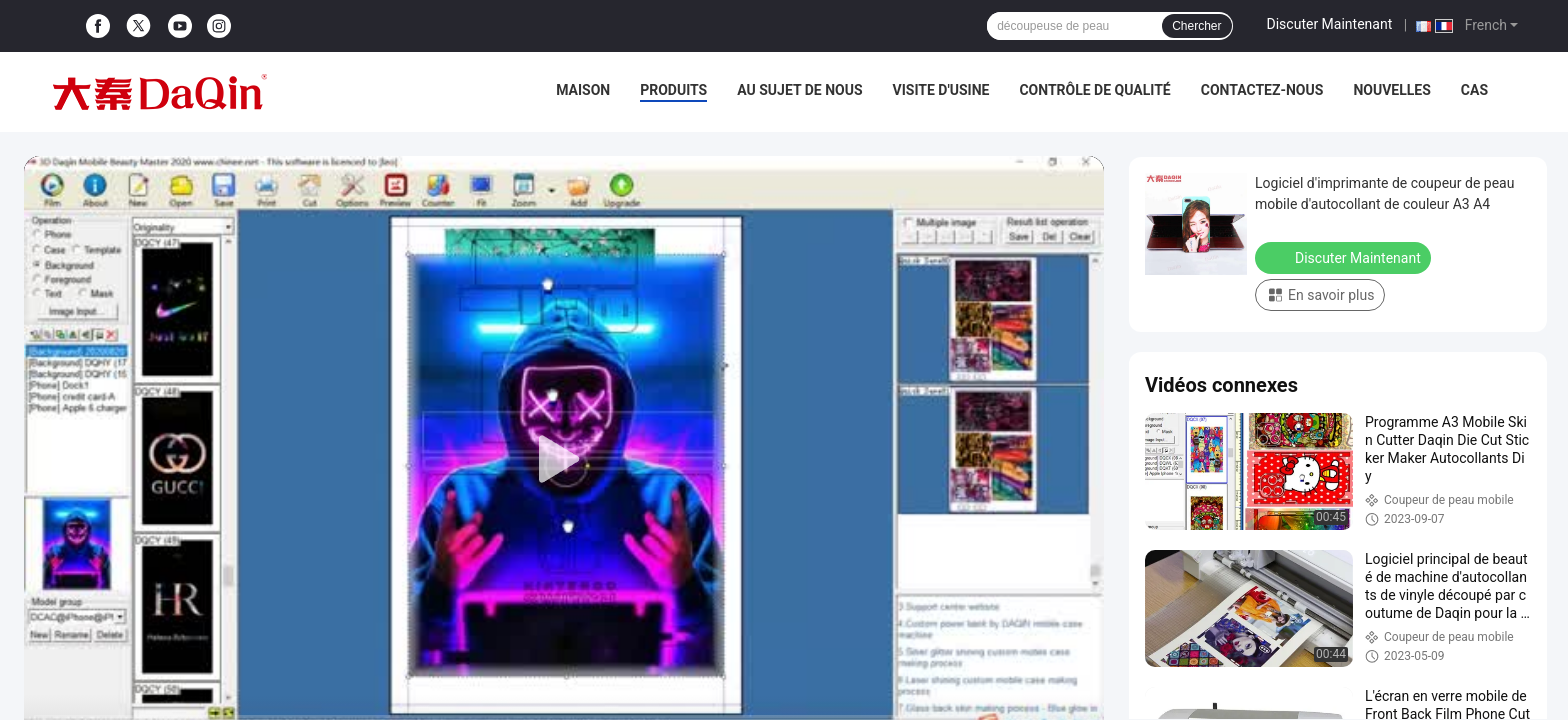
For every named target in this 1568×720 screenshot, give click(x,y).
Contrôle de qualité (1094, 90)
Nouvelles (1391, 90)
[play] (564, 460)
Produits (673, 90)
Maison (583, 90)
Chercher (1196, 26)
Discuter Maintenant (1330, 24)
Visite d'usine (941, 90)
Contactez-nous (1262, 90)
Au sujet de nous (799, 90)
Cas (1474, 90)
